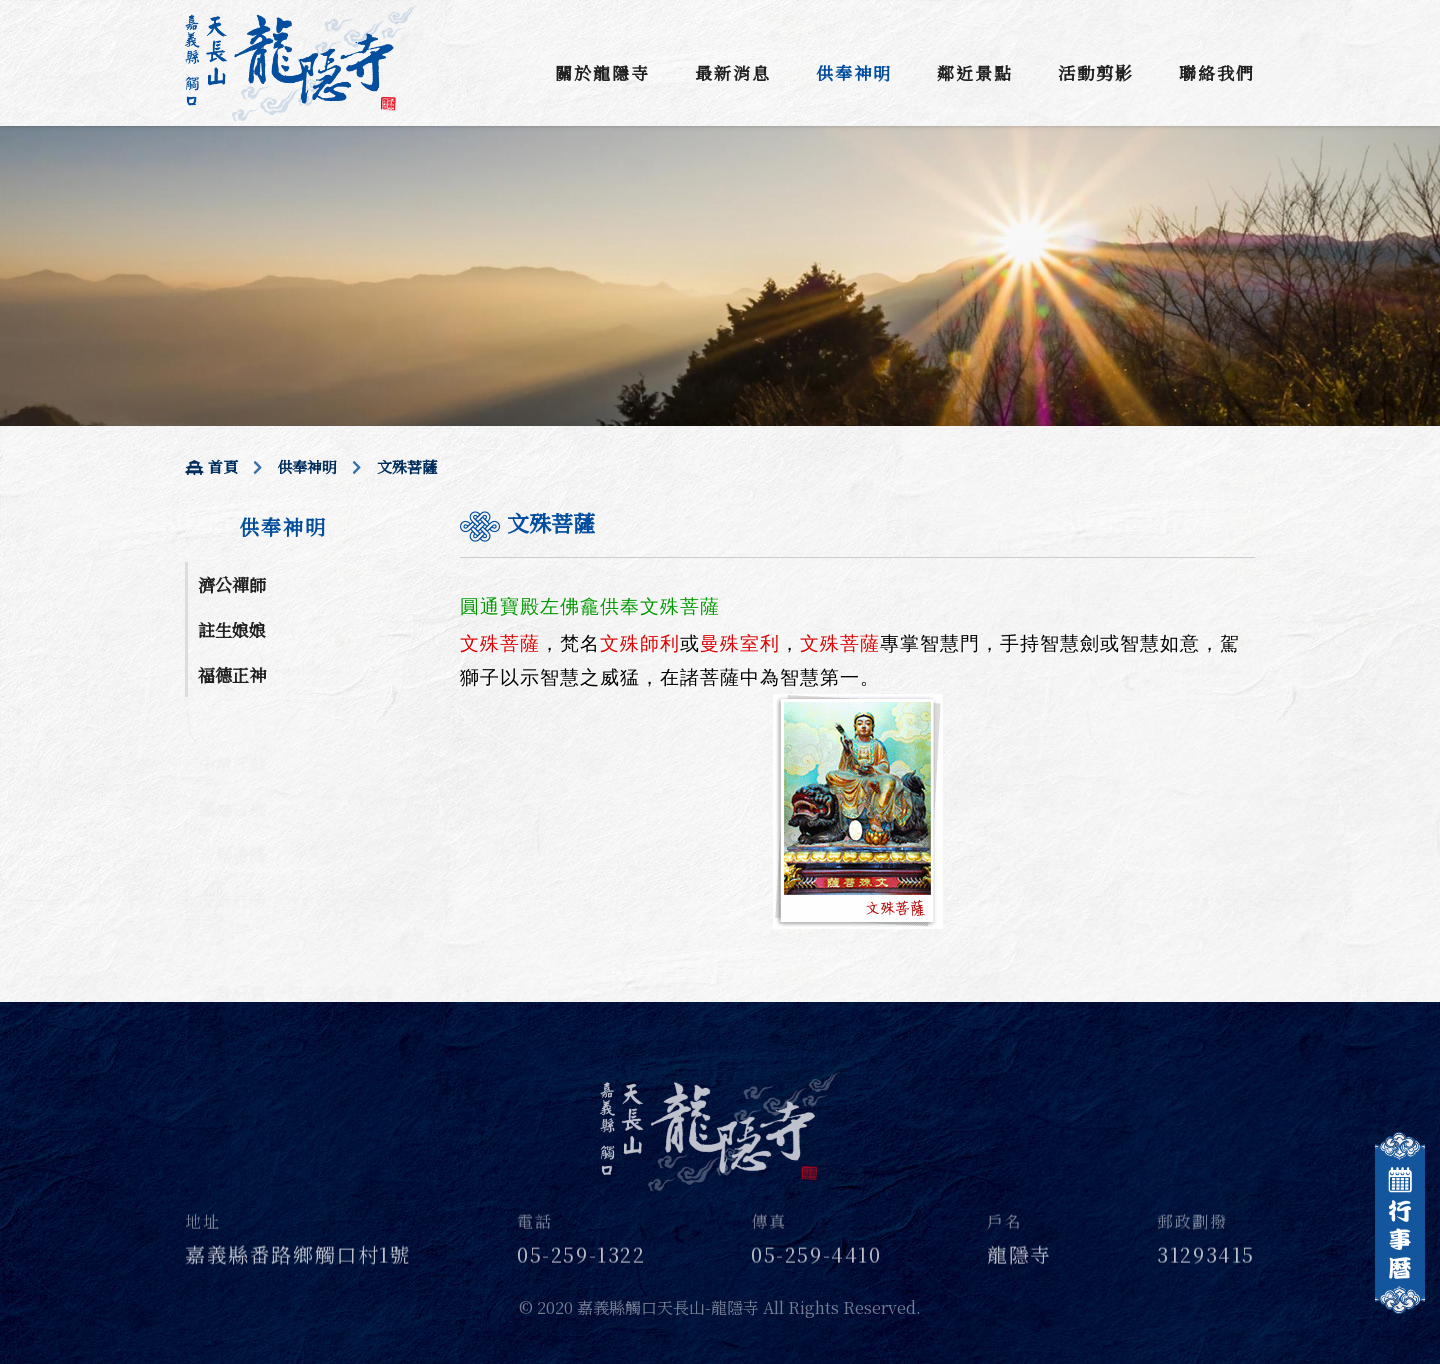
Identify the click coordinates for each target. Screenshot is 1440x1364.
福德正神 (232, 674)
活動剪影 (1096, 72)
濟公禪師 (232, 584)
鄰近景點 (975, 72)
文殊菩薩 (232, 876)
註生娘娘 (232, 629)
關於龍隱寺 (602, 72)
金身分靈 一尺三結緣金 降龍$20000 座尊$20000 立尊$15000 (295, 970)
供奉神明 (854, 72)
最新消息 (733, 72)
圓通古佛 (232, 786)
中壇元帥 (232, 741)
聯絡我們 (1217, 72)
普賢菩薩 (232, 831)
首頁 (211, 466)
